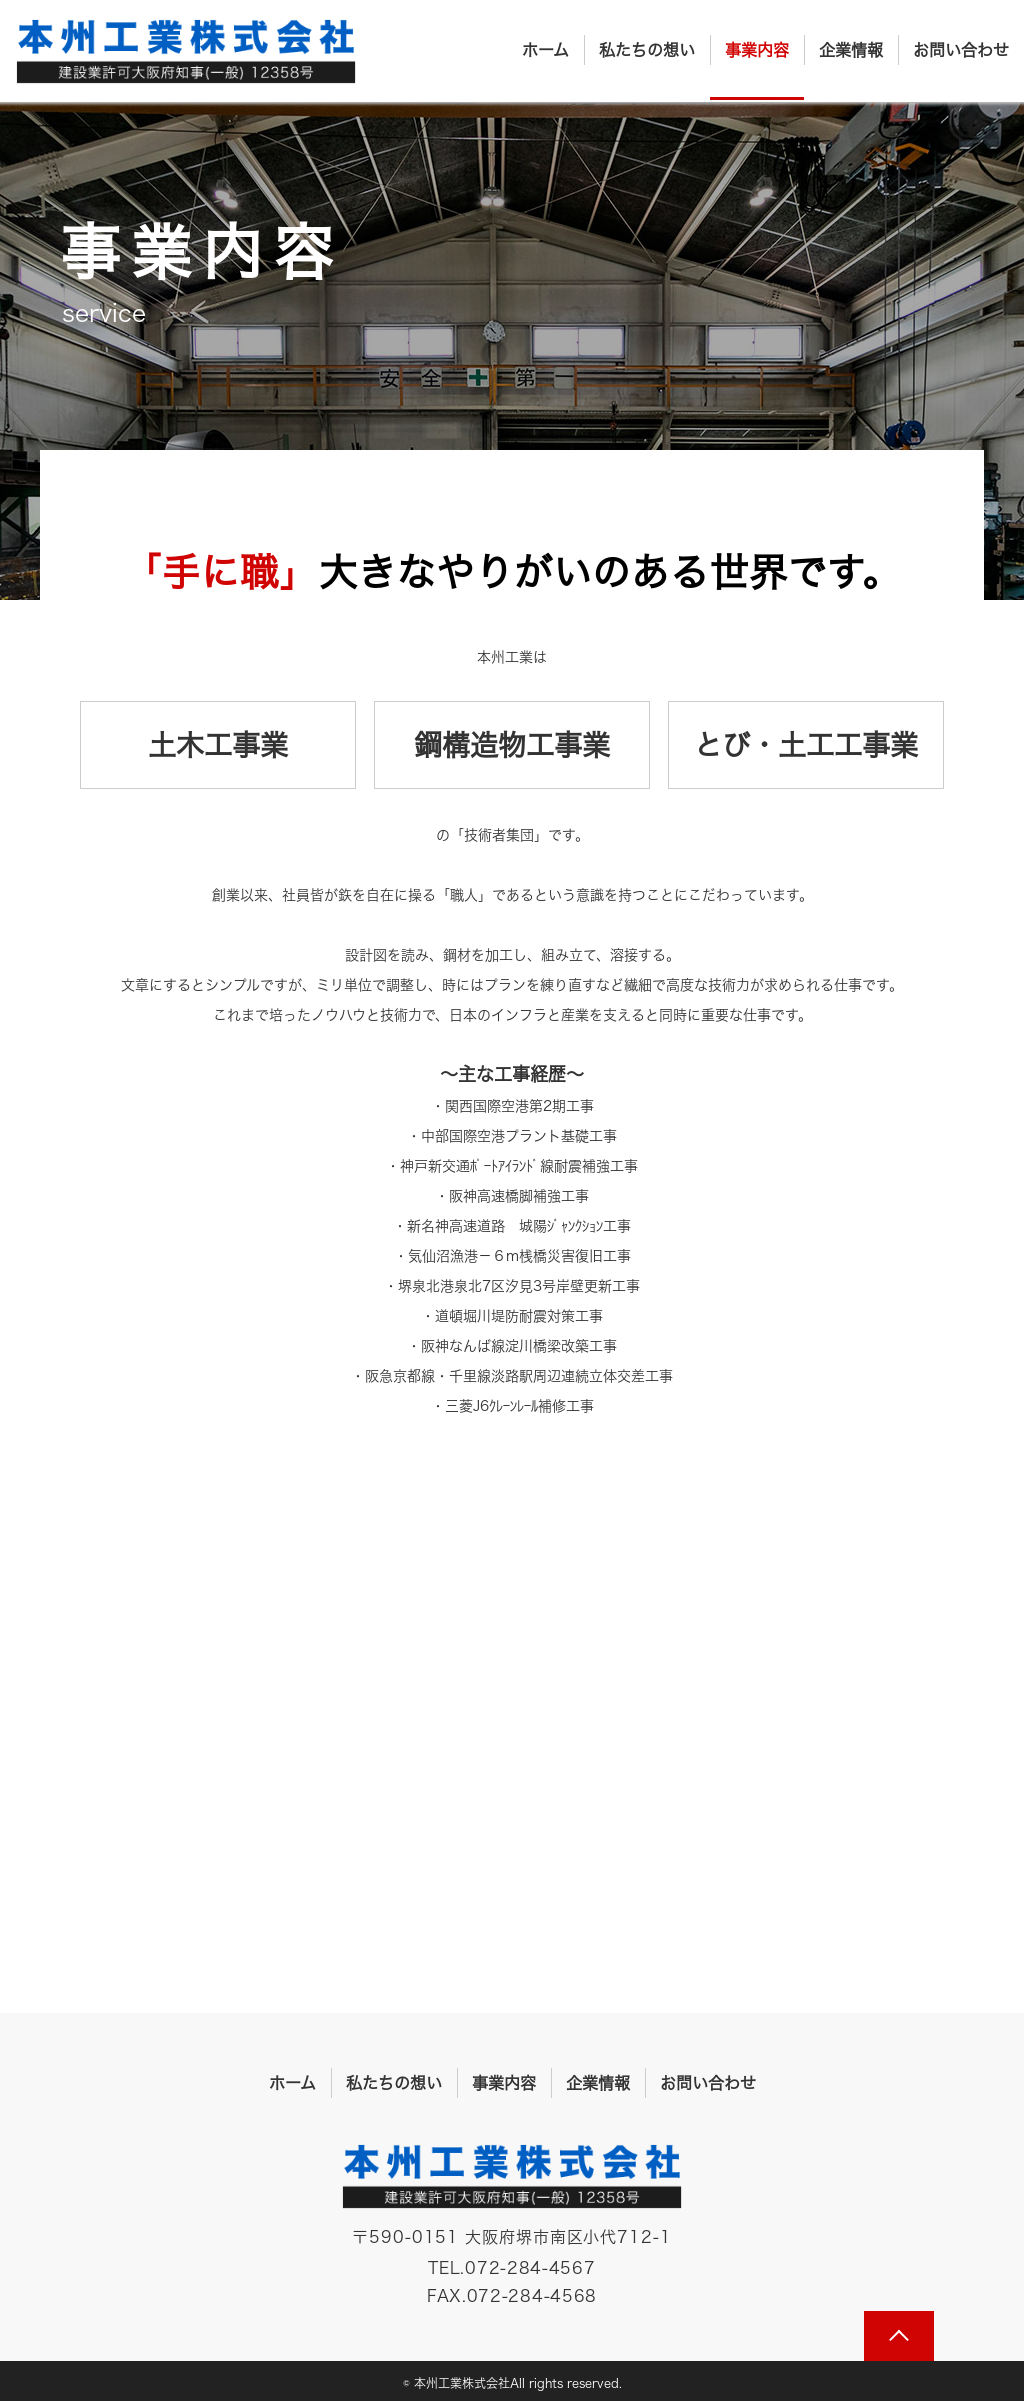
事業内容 (757, 50)
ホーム (545, 50)
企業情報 (851, 50)
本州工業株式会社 (186, 52)
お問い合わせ (961, 50)
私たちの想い (647, 50)
